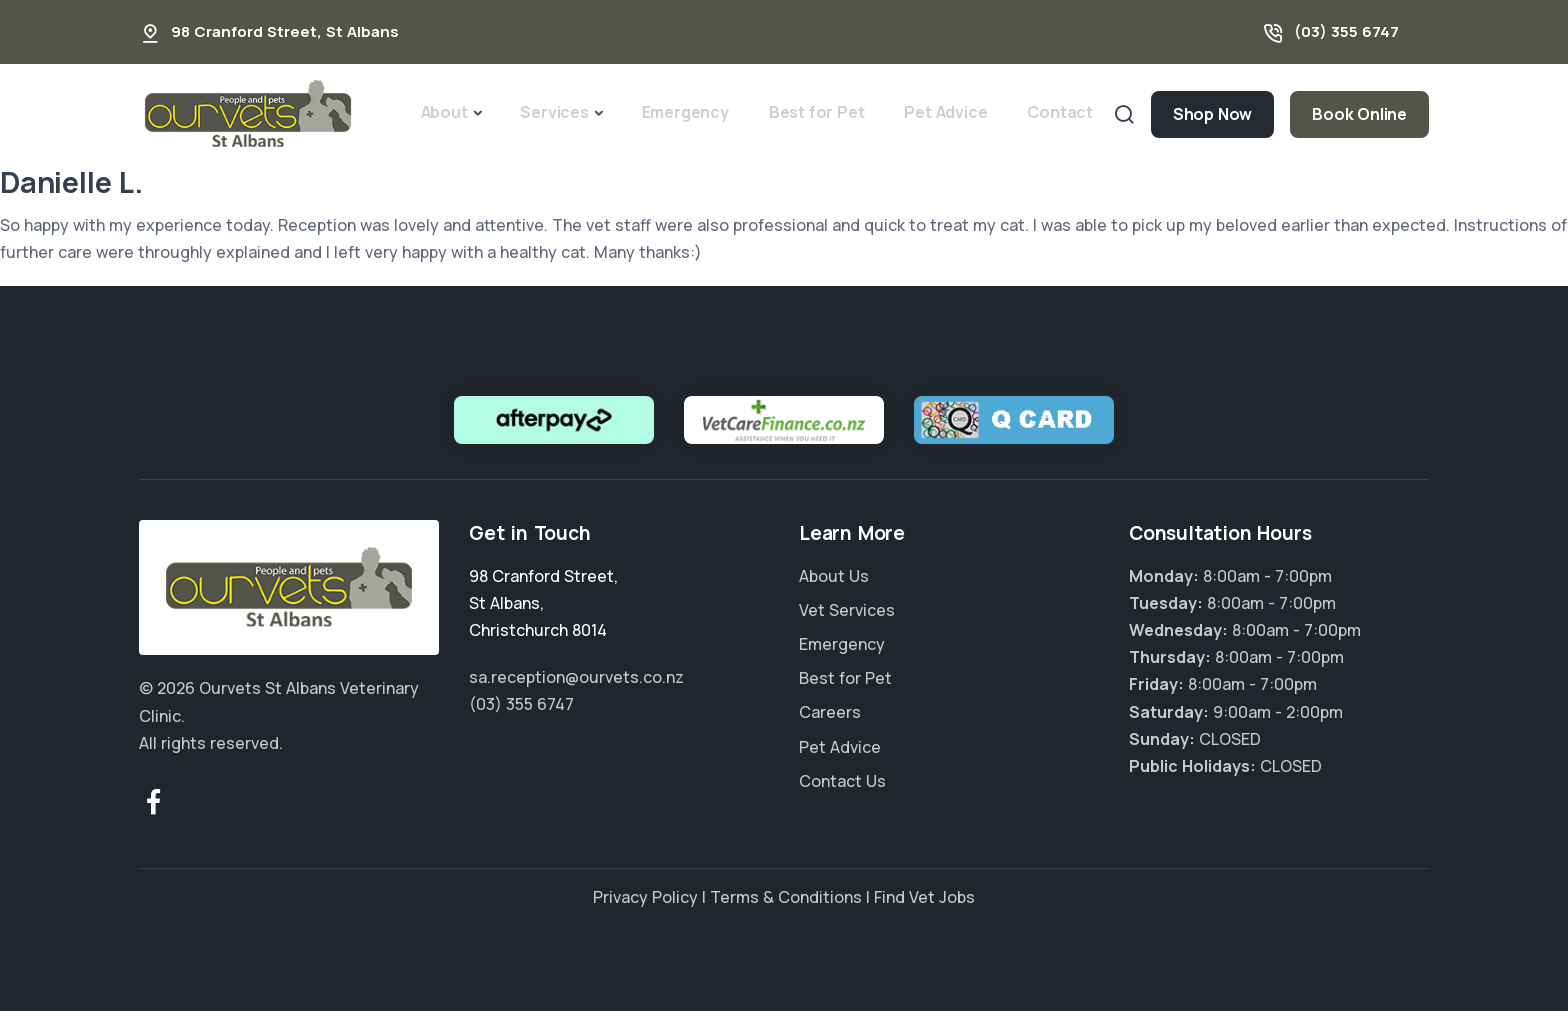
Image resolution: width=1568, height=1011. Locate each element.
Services (554, 112)
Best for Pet (817, 112)
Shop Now (1212, 114)
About (444, 112)
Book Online (1359, 114)
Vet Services (847, 610)
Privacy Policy (645, 897)
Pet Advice (945, 112)
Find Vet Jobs (924, 897)
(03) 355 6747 (1346, 31)
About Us (834, 576)
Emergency (685, 112)
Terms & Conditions (786, 897)
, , (543, 603)
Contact (1060, 112)
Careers (830, 712)
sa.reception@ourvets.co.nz (576, 677)
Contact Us (842, 781)
